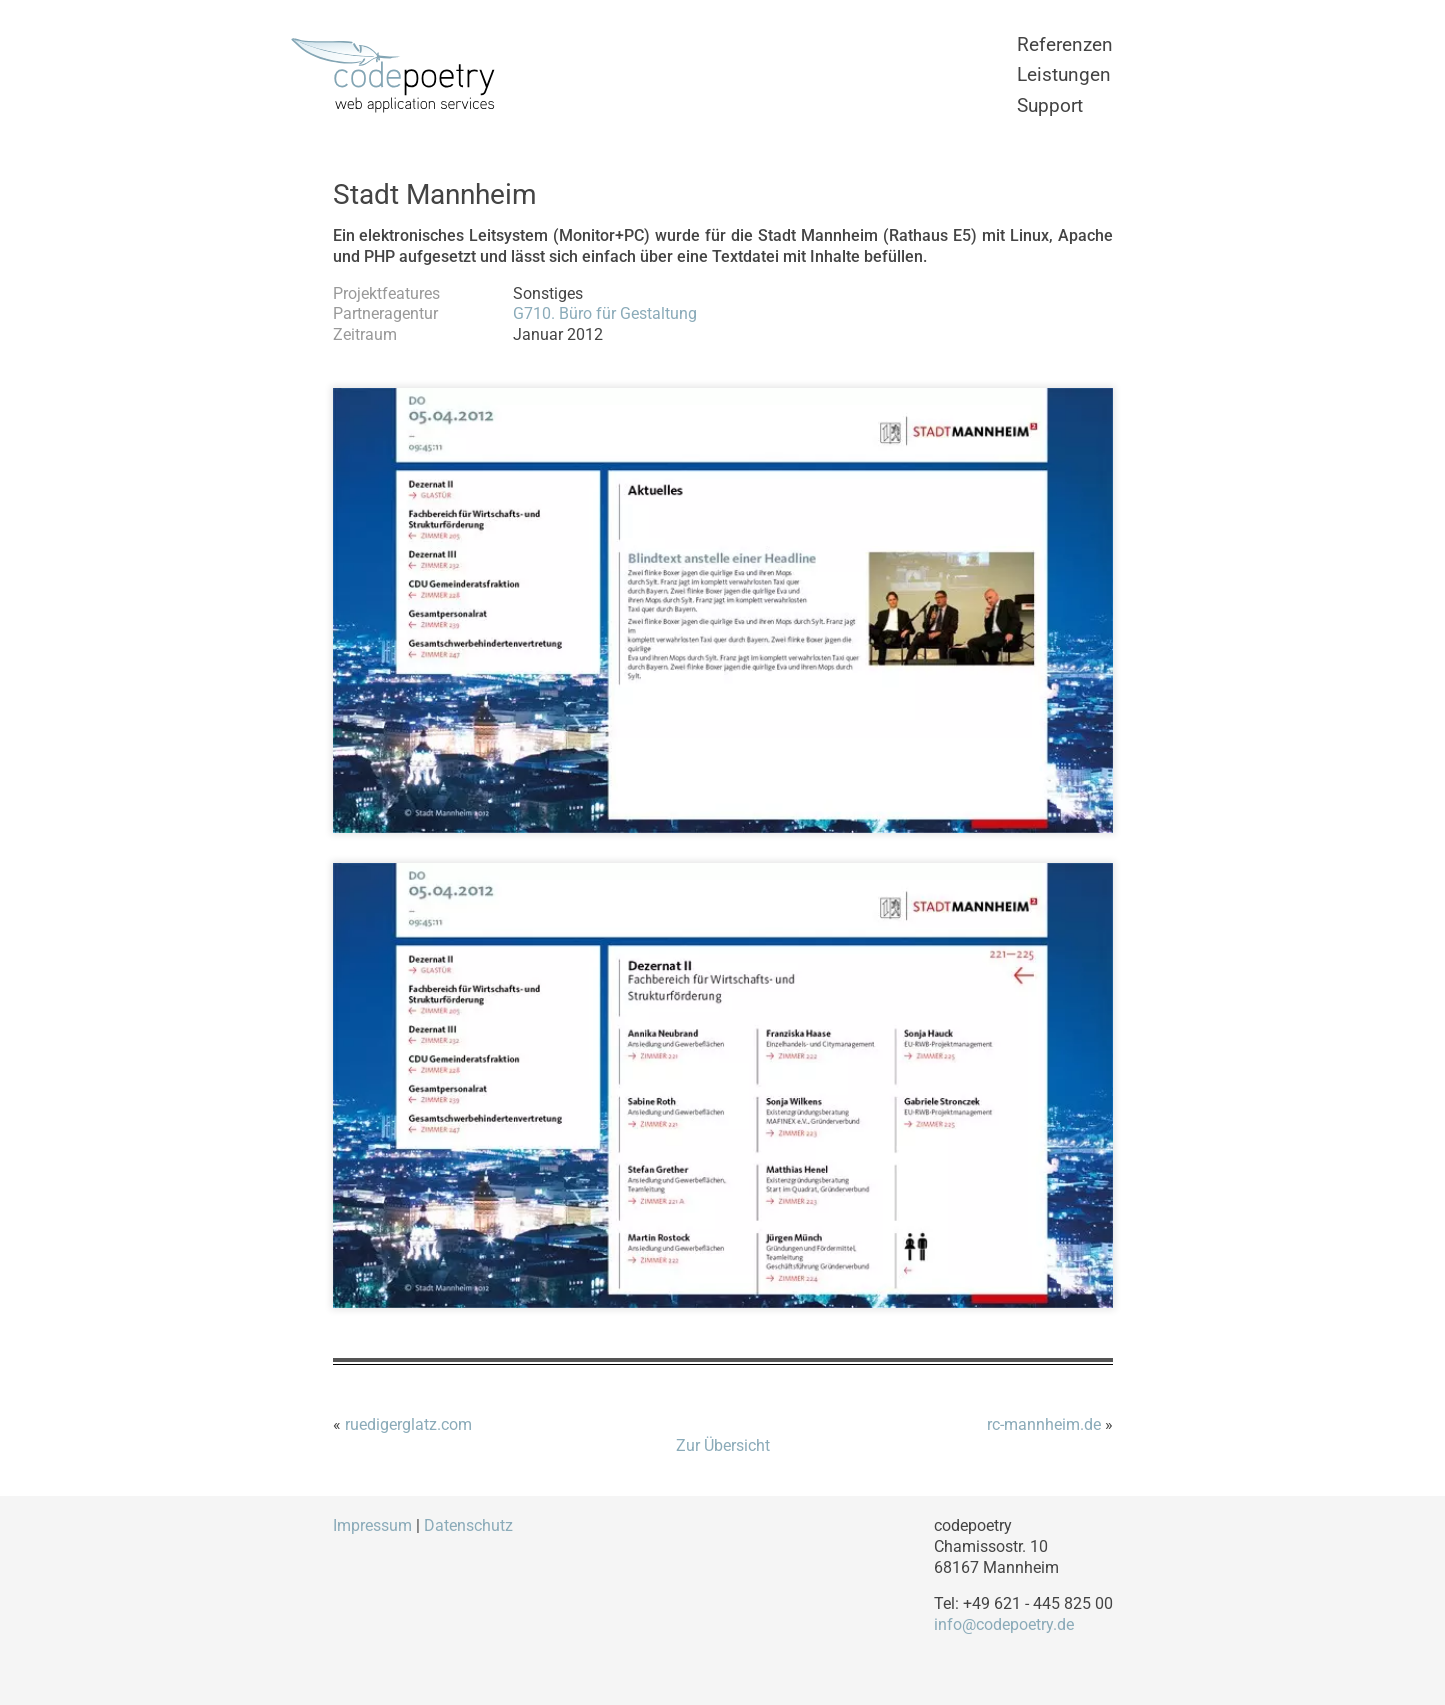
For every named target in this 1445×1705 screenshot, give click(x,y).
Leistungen (1064, 74)
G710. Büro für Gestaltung (605, 313)
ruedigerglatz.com (408, 1424)
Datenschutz (468, 1525)
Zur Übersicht (723, 1445)
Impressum (372, 1525)
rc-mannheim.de (1044, 1424)
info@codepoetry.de (1004, 1624)
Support (1050, 105)
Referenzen (1065, 44)
